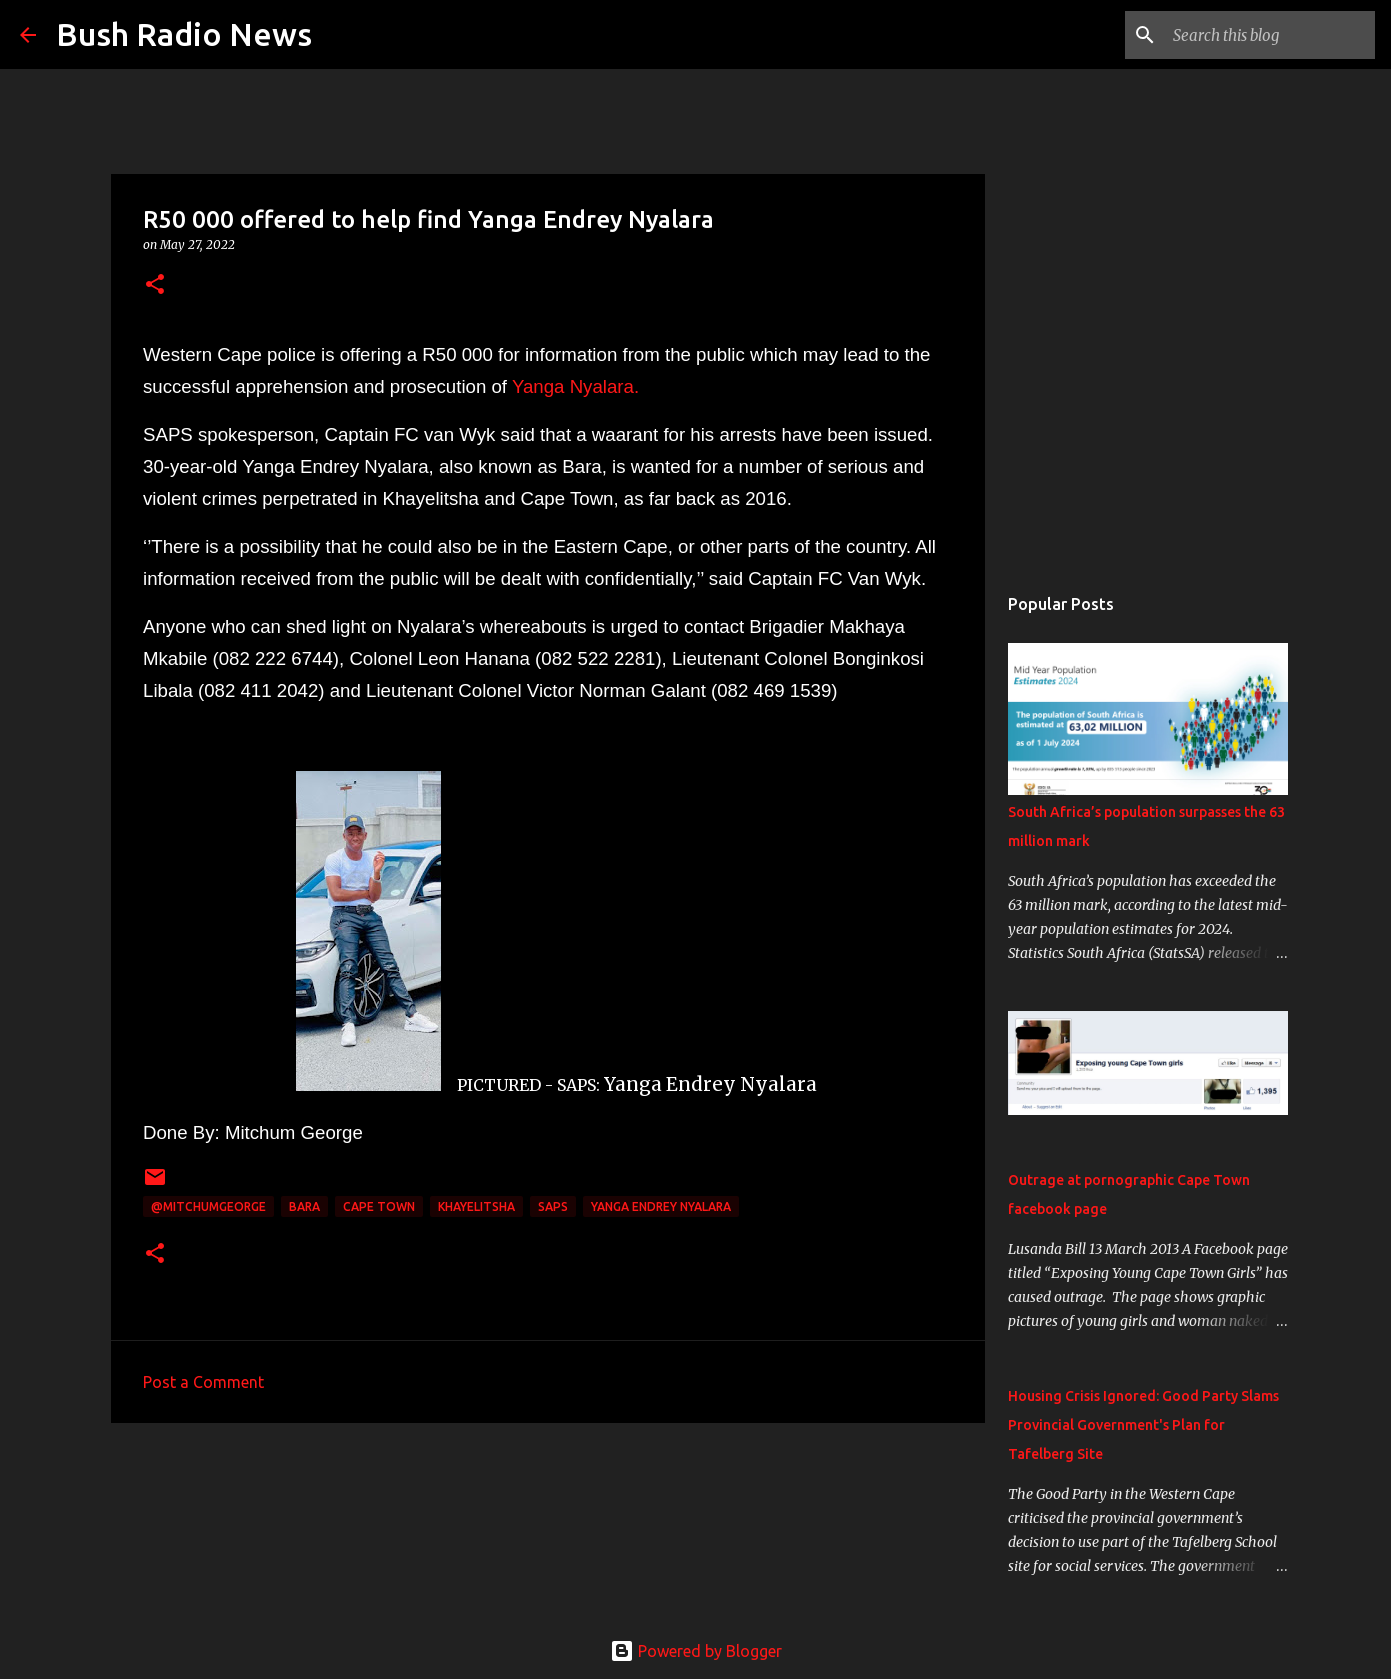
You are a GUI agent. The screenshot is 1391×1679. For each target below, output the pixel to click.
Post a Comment (203, 1382)
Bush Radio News (184, 34)
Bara (304, 1206)
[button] (155, 285)
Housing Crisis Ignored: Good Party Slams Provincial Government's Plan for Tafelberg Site (1143, 1425)
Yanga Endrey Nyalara (661, 1206)
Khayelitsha (476, 1206)
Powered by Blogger (696, 1651)
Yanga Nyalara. (575, 386)
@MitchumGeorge (208, 1206)
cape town (379, 1206)
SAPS (553, 1206)
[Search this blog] (1270, 35)
